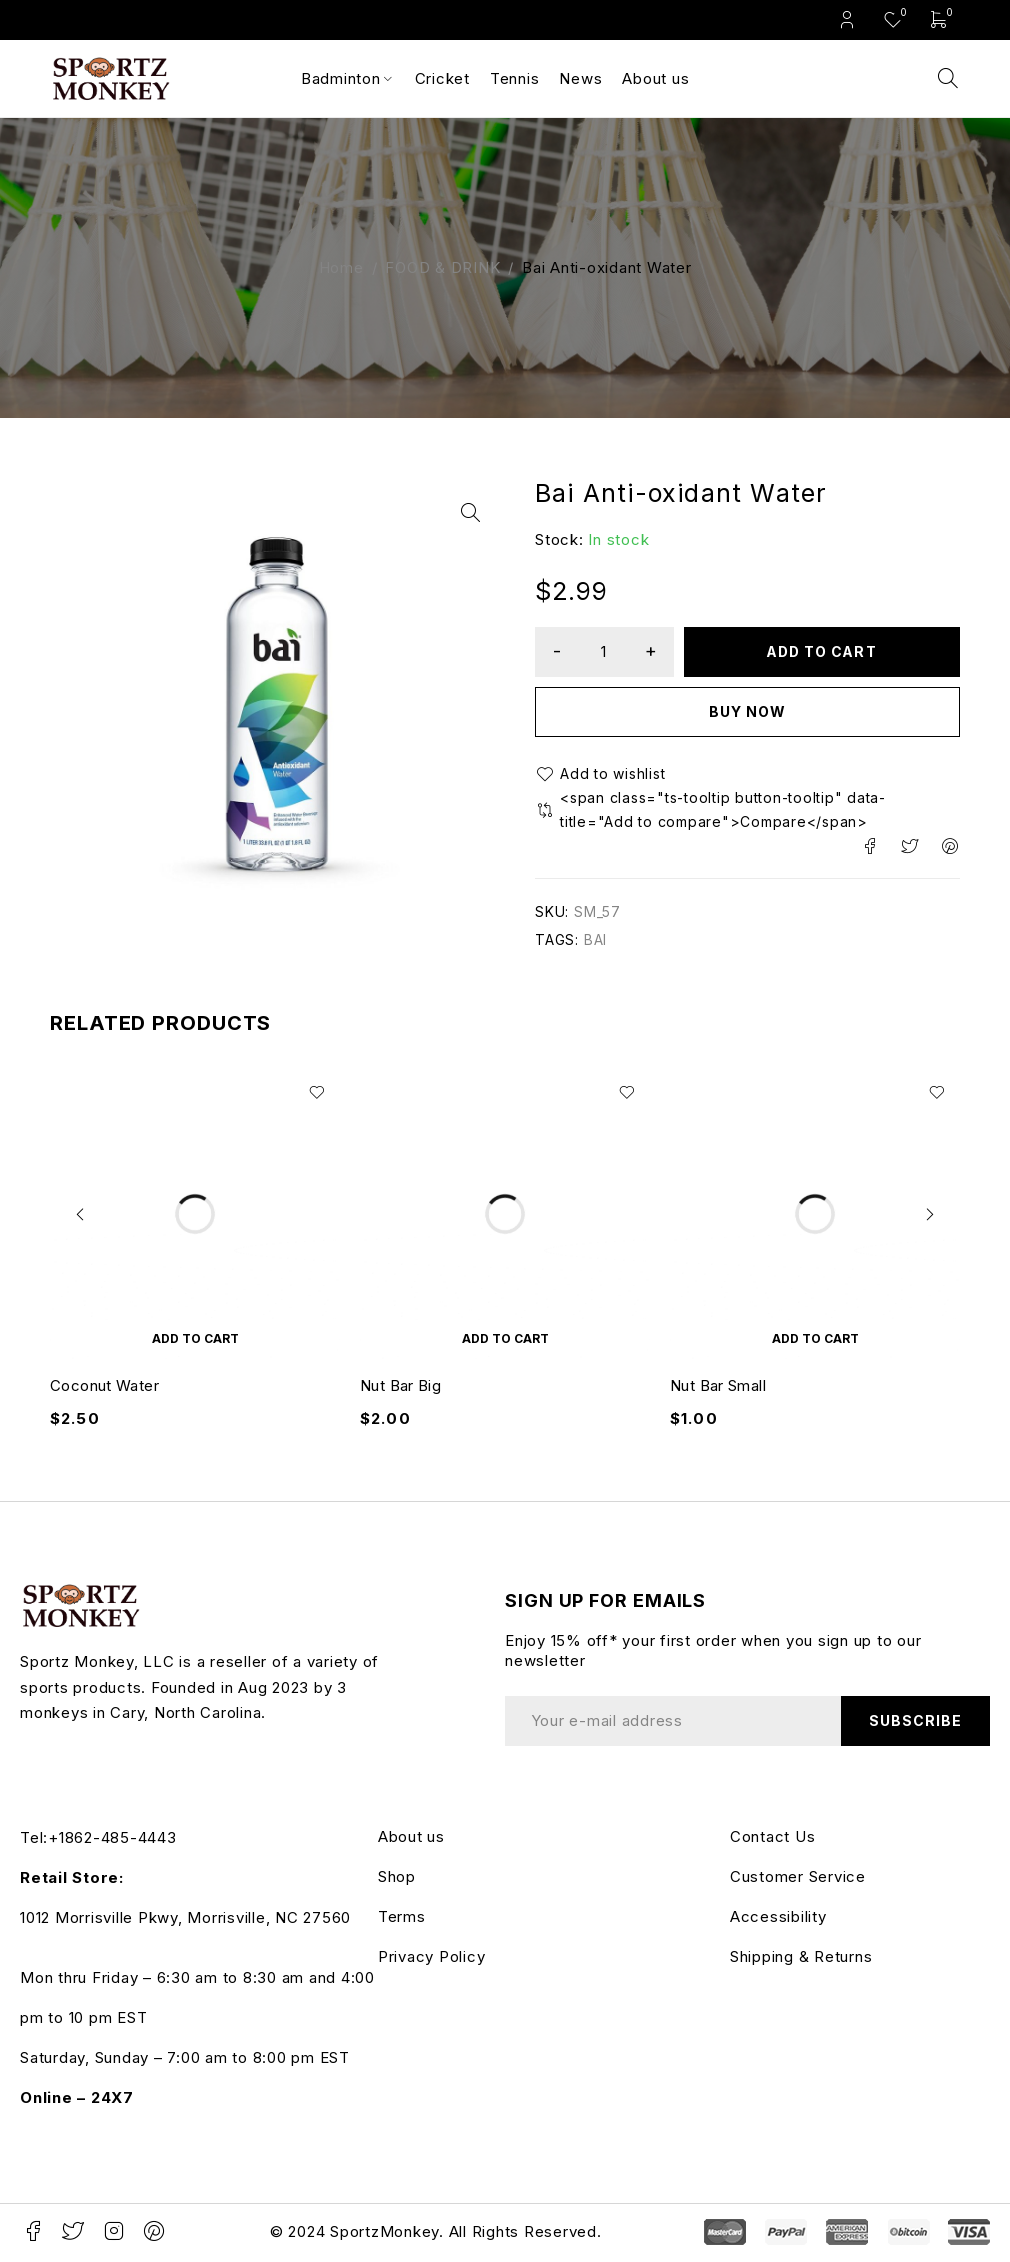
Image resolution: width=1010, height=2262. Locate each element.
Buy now (747, 711)
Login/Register (847, 19)
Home (341, 267)
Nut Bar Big (400, 1388)
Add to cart (823, 651)
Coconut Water (104, 1388)
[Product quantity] (605, 652)
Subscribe (914, 1723)
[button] (470, 513)
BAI (595, 942)
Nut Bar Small (718, 1388)
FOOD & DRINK (442, 267)
